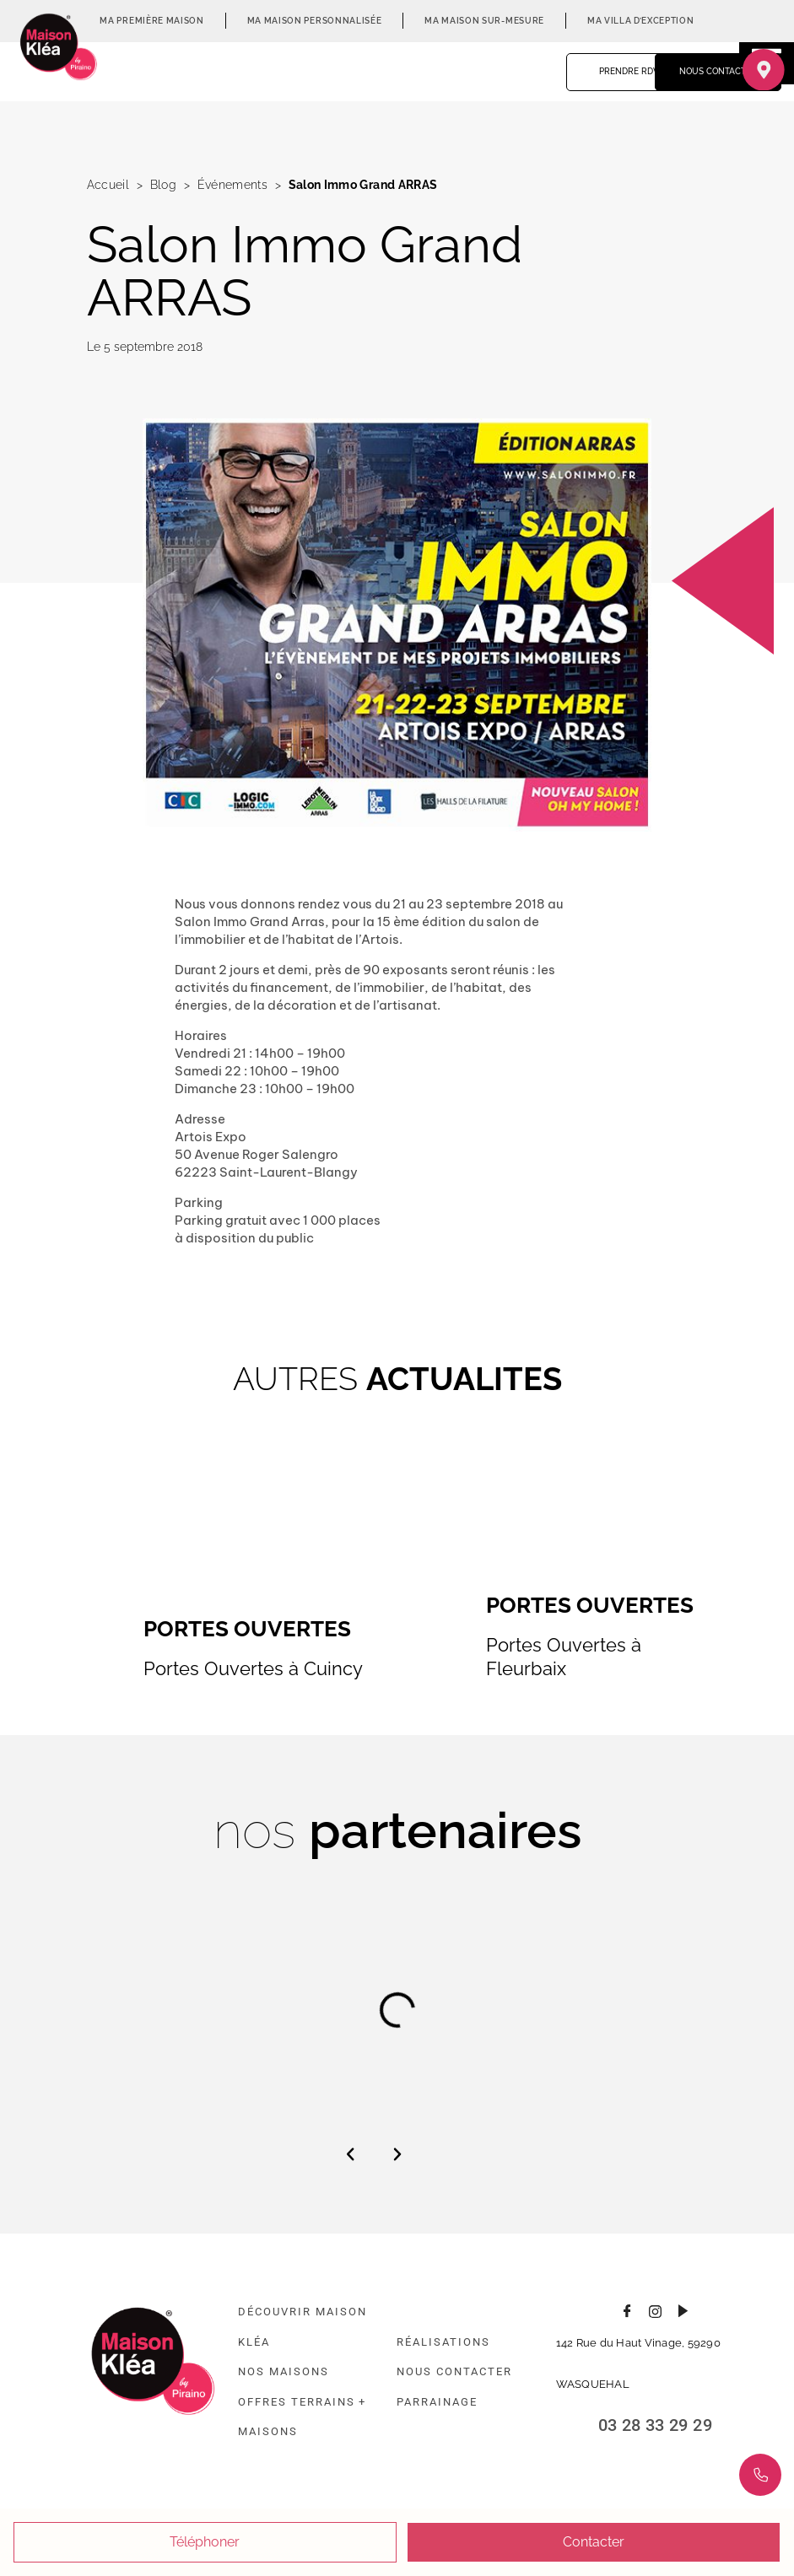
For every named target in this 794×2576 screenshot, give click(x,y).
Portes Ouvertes (247, 1628)
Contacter (593, 2542)
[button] (350, 2154)
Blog (163, 184)
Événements (232, 184)
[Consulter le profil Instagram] (654, 2309)
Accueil (108, 184)
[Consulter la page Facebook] (626, 2309)
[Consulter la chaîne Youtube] (682, 2309)
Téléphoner (205, 2542)
